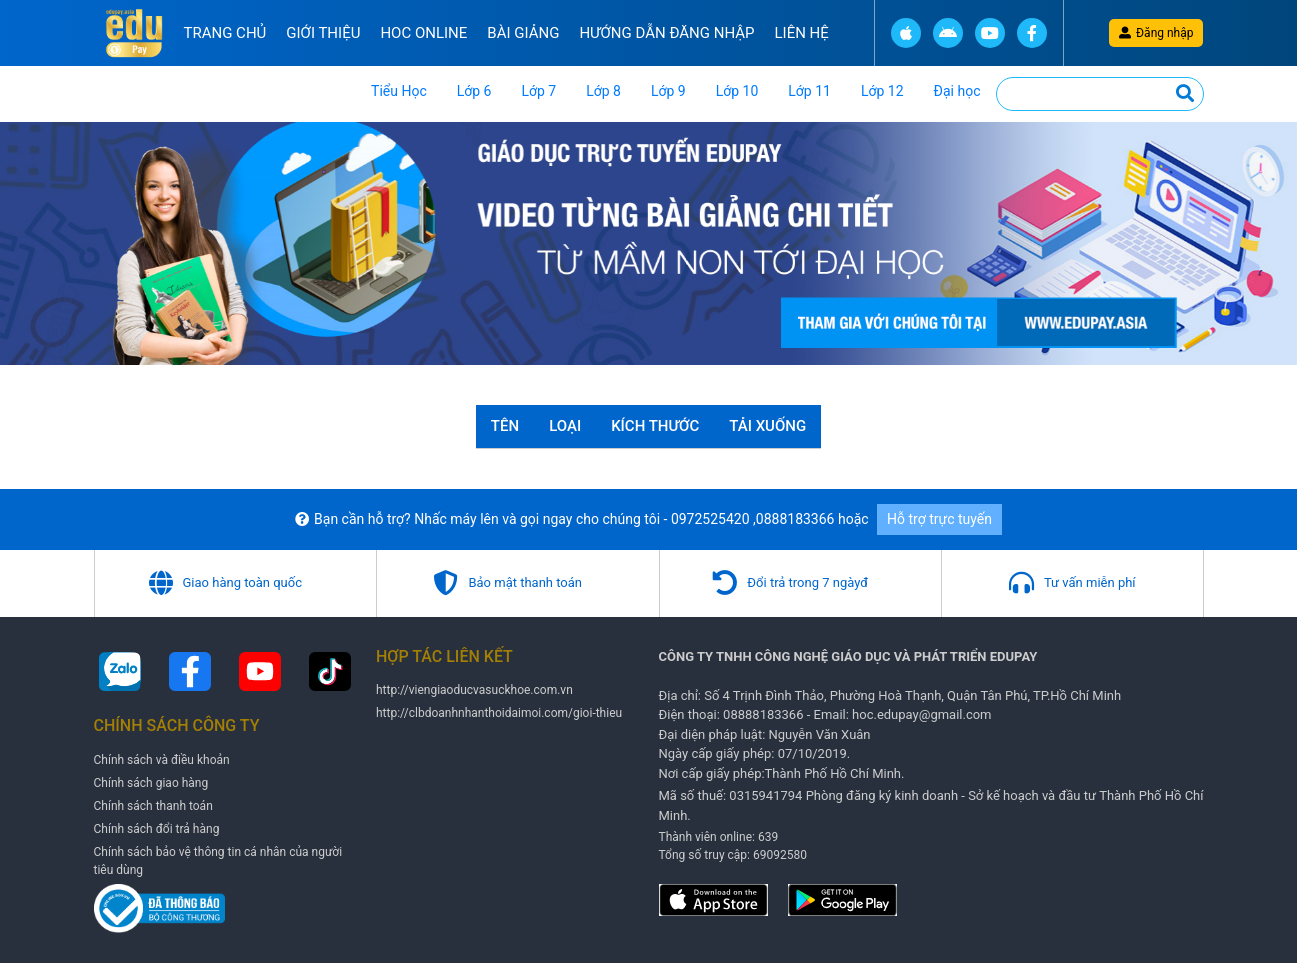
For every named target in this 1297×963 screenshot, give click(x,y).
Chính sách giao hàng (151, 783)
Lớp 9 (668, 91)
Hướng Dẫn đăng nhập (666, 33)
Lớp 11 (809, 91)
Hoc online (423, 33)
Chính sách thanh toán (153, 806)
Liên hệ (802, 33)
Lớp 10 (737, 91)
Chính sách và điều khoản (162, 760)
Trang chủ (225, 33)
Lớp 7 (538, 91)
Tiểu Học (399, 91)
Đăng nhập (1156, 33)
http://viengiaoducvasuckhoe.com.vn (474, 690)
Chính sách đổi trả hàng (157, 829)
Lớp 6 (474, 91)
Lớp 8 (603, 91)
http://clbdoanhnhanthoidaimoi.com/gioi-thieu (499, 713)
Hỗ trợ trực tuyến (939, 519)
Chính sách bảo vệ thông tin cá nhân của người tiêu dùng (218, 861)
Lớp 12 (882, 91)
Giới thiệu (323, 33)
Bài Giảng (523, 33)
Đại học (957, 91)
